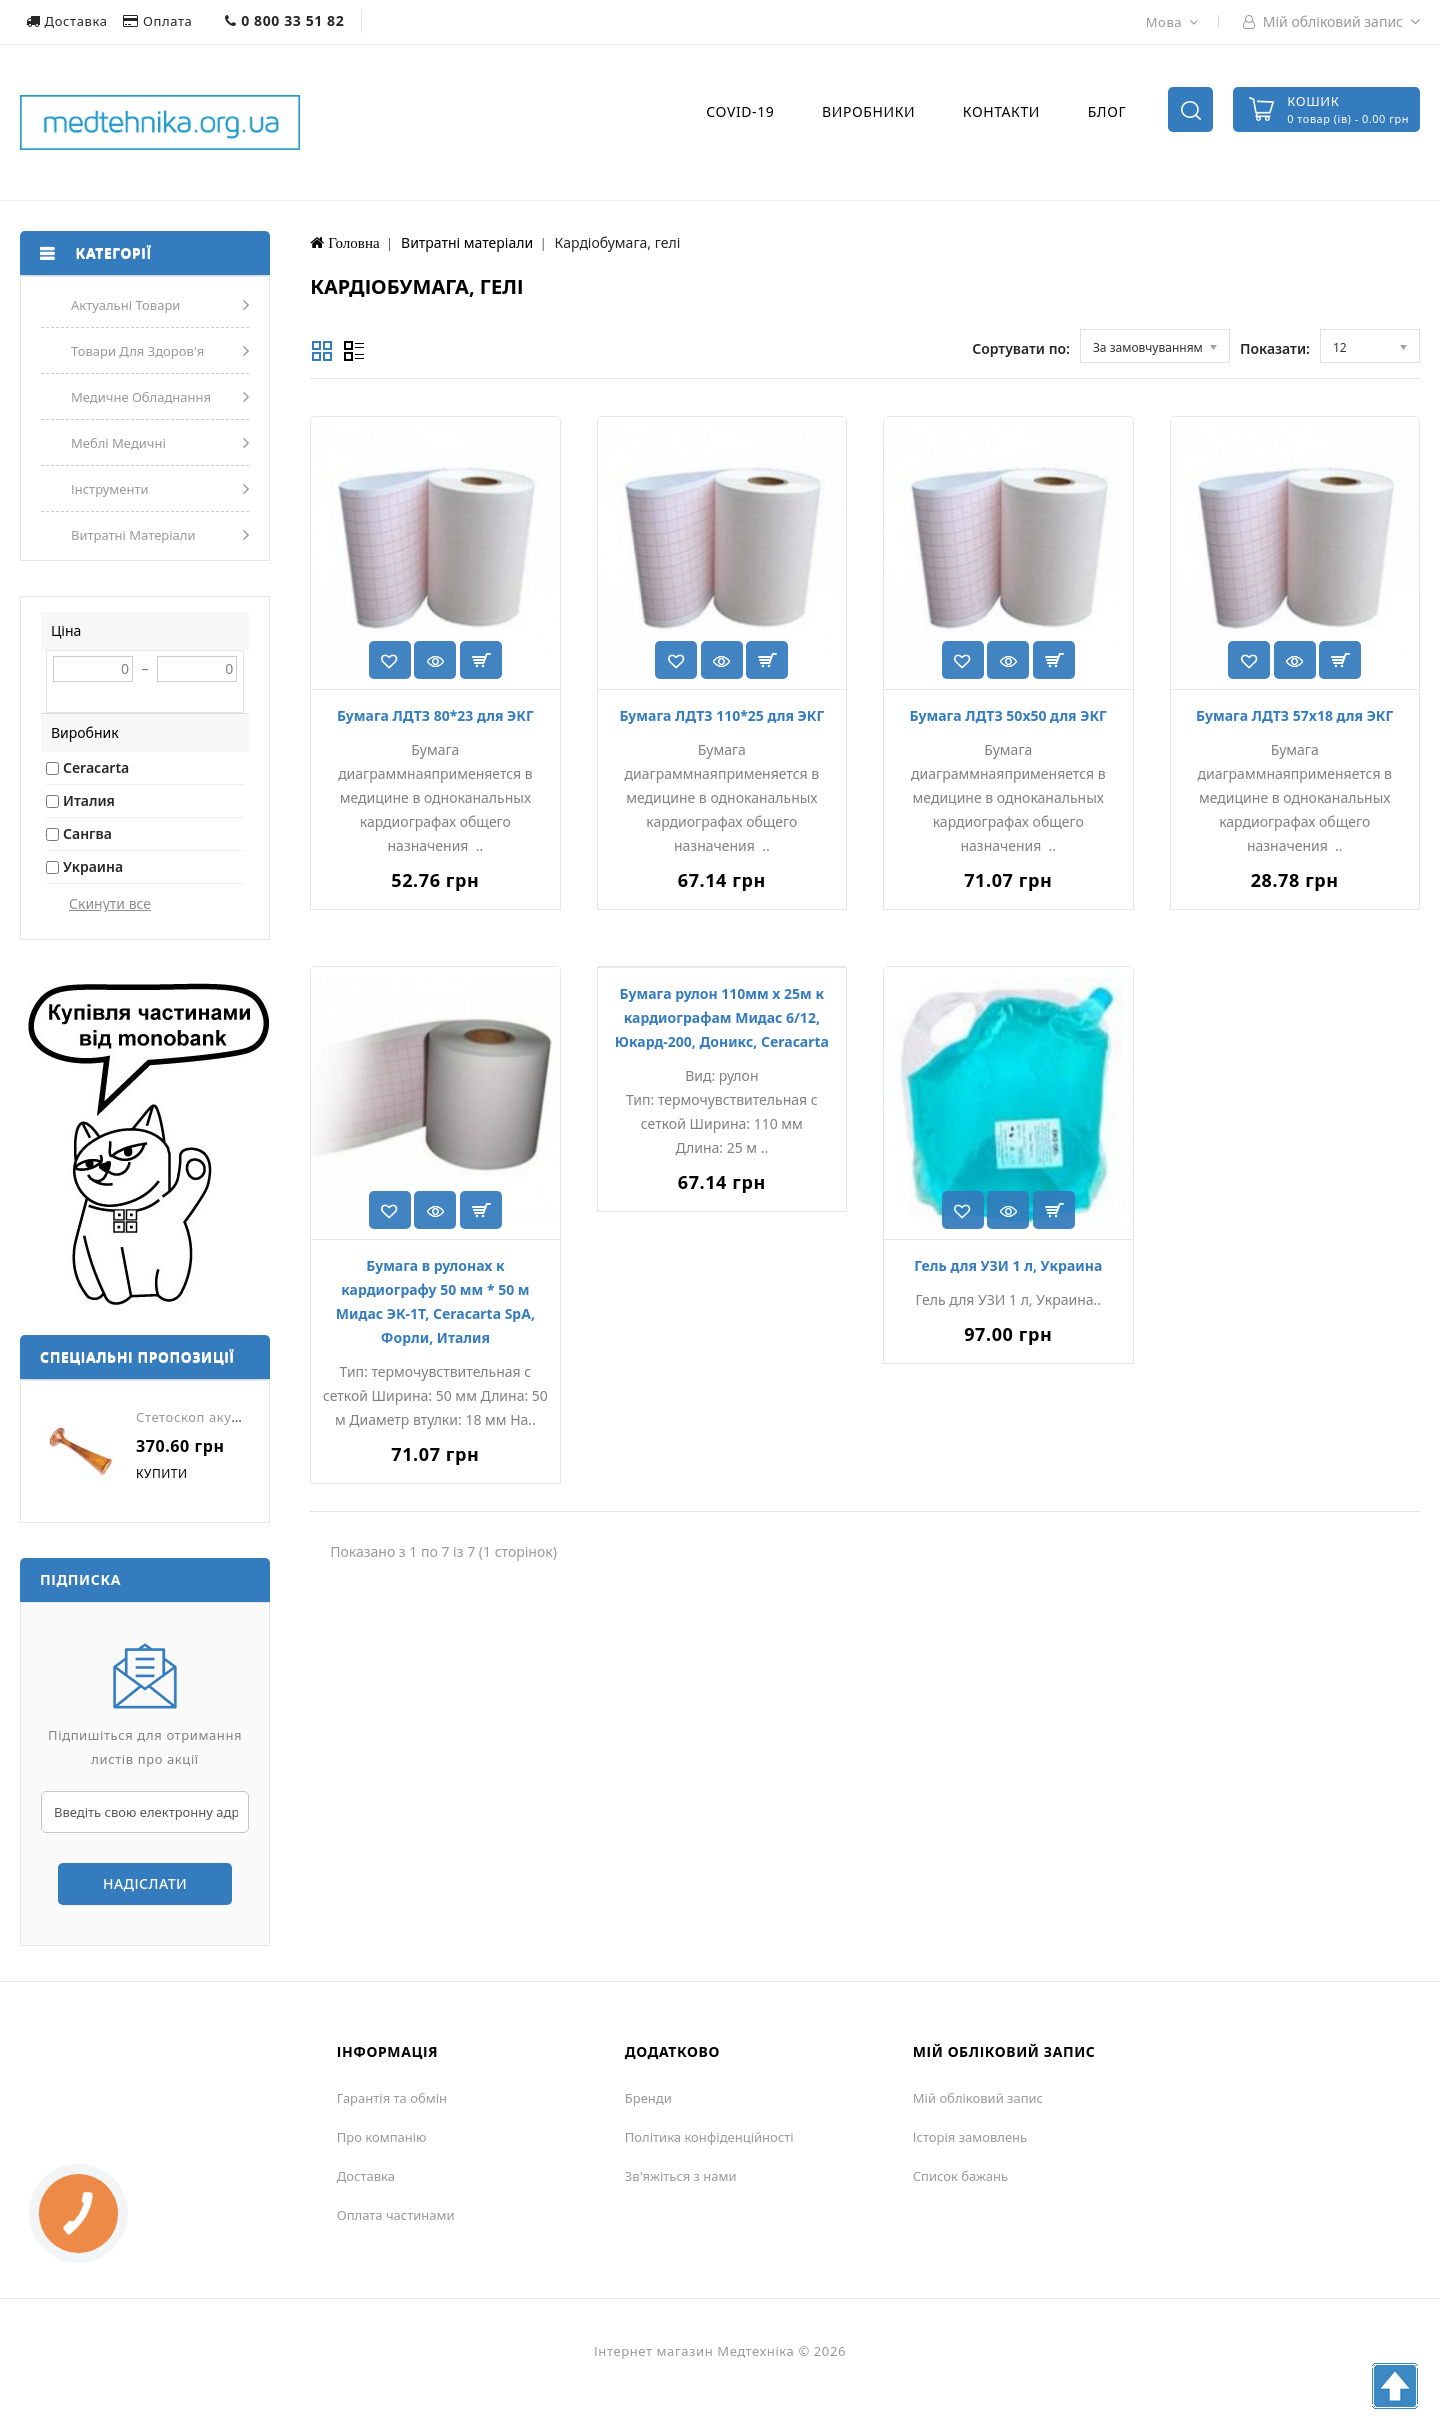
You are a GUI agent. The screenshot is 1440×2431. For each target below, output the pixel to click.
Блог (1107, 111)
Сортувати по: (1021, 348)
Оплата (159, 21)
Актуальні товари (125, 305)
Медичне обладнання (141, 397)
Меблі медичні (118, 443)
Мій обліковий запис (978, 2098)
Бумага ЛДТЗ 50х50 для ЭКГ (1008, 715)
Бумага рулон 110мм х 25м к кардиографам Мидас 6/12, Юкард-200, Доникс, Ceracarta (722, 1017)
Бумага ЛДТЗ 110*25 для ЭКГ (721, 715)
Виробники (868, 111)
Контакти (1001, 111)
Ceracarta (96, 767)
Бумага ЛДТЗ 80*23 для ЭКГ (435, 715)
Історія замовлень (970, 2137)
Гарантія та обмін (392, 2098)
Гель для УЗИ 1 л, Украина (1008, 1265)
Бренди (648, 2098)
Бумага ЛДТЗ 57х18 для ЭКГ (1294, 715)
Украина (93, 866)
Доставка (68, 21)
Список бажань (960, 2176)
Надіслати (145, 1883)
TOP (1395, 2386)
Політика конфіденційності (709, 2137)
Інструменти (110, 489)
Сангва (87, 833)
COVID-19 (740, 111)
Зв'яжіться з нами (681, 2176)
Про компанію (382, 2137)
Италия (89, 800)
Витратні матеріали (133, 535)
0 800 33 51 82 (284, 20)
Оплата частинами (396, 2215)
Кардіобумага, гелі (618, 242)
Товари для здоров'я (137, 351)
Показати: (1275, 348)
